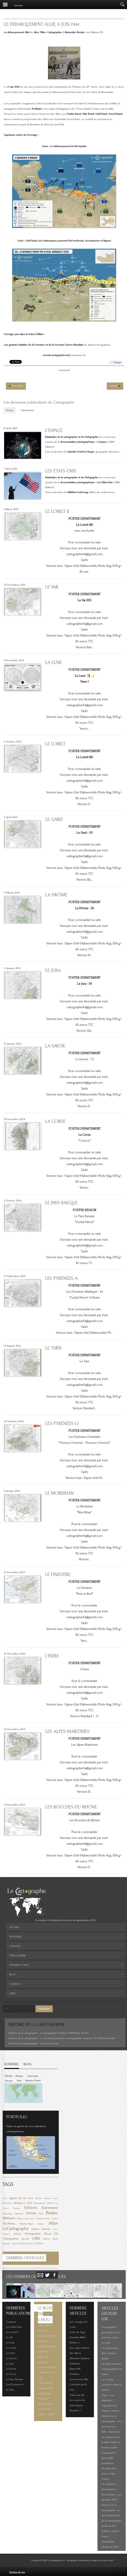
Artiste (31, 2213)
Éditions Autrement (41, 2208)
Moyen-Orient (33, 2080)
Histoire (17, 2233)
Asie (19, 2080)
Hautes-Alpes (26, 2223)
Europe (9, 2080)
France (39, 2243)
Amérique (32, 2075)
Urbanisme (7, 2214)
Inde (5, 2198)
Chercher (44, 2008)
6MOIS (29, 2203)
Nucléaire (7, 2203)
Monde (9, 2075)
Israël (55, 2198)
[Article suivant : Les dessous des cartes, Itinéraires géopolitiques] (115, 386)
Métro (41, 2214)
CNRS (36, 2238)
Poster (52, 2212)
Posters (41, 2224)
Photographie (33, 2233)
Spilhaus (46, 2239)
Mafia (30, 2198)
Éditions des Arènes (26, 2219)
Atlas (53, 2223)
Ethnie (38, 2198)
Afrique (19, 2075)
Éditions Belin (43, 2218)
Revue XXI (51, 2233)
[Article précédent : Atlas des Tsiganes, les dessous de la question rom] (16, 386)
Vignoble (25, 2239)
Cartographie (10, 2238)
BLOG (27, 2064)
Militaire (9, 2218)
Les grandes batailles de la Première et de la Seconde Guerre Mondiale (43, 344)
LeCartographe (16, 2228)
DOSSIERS (11, 2064)
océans (55, 2219)
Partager (117, 362)
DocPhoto (9, 2223)
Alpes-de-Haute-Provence (23, 2244)
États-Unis (19, 2214)
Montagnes (19, 2203)
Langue (6, 2234)
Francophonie (40, 2203)
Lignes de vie (17, 2198)
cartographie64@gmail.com (84, 554)
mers (55, 2229)
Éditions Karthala (41, 2229)
